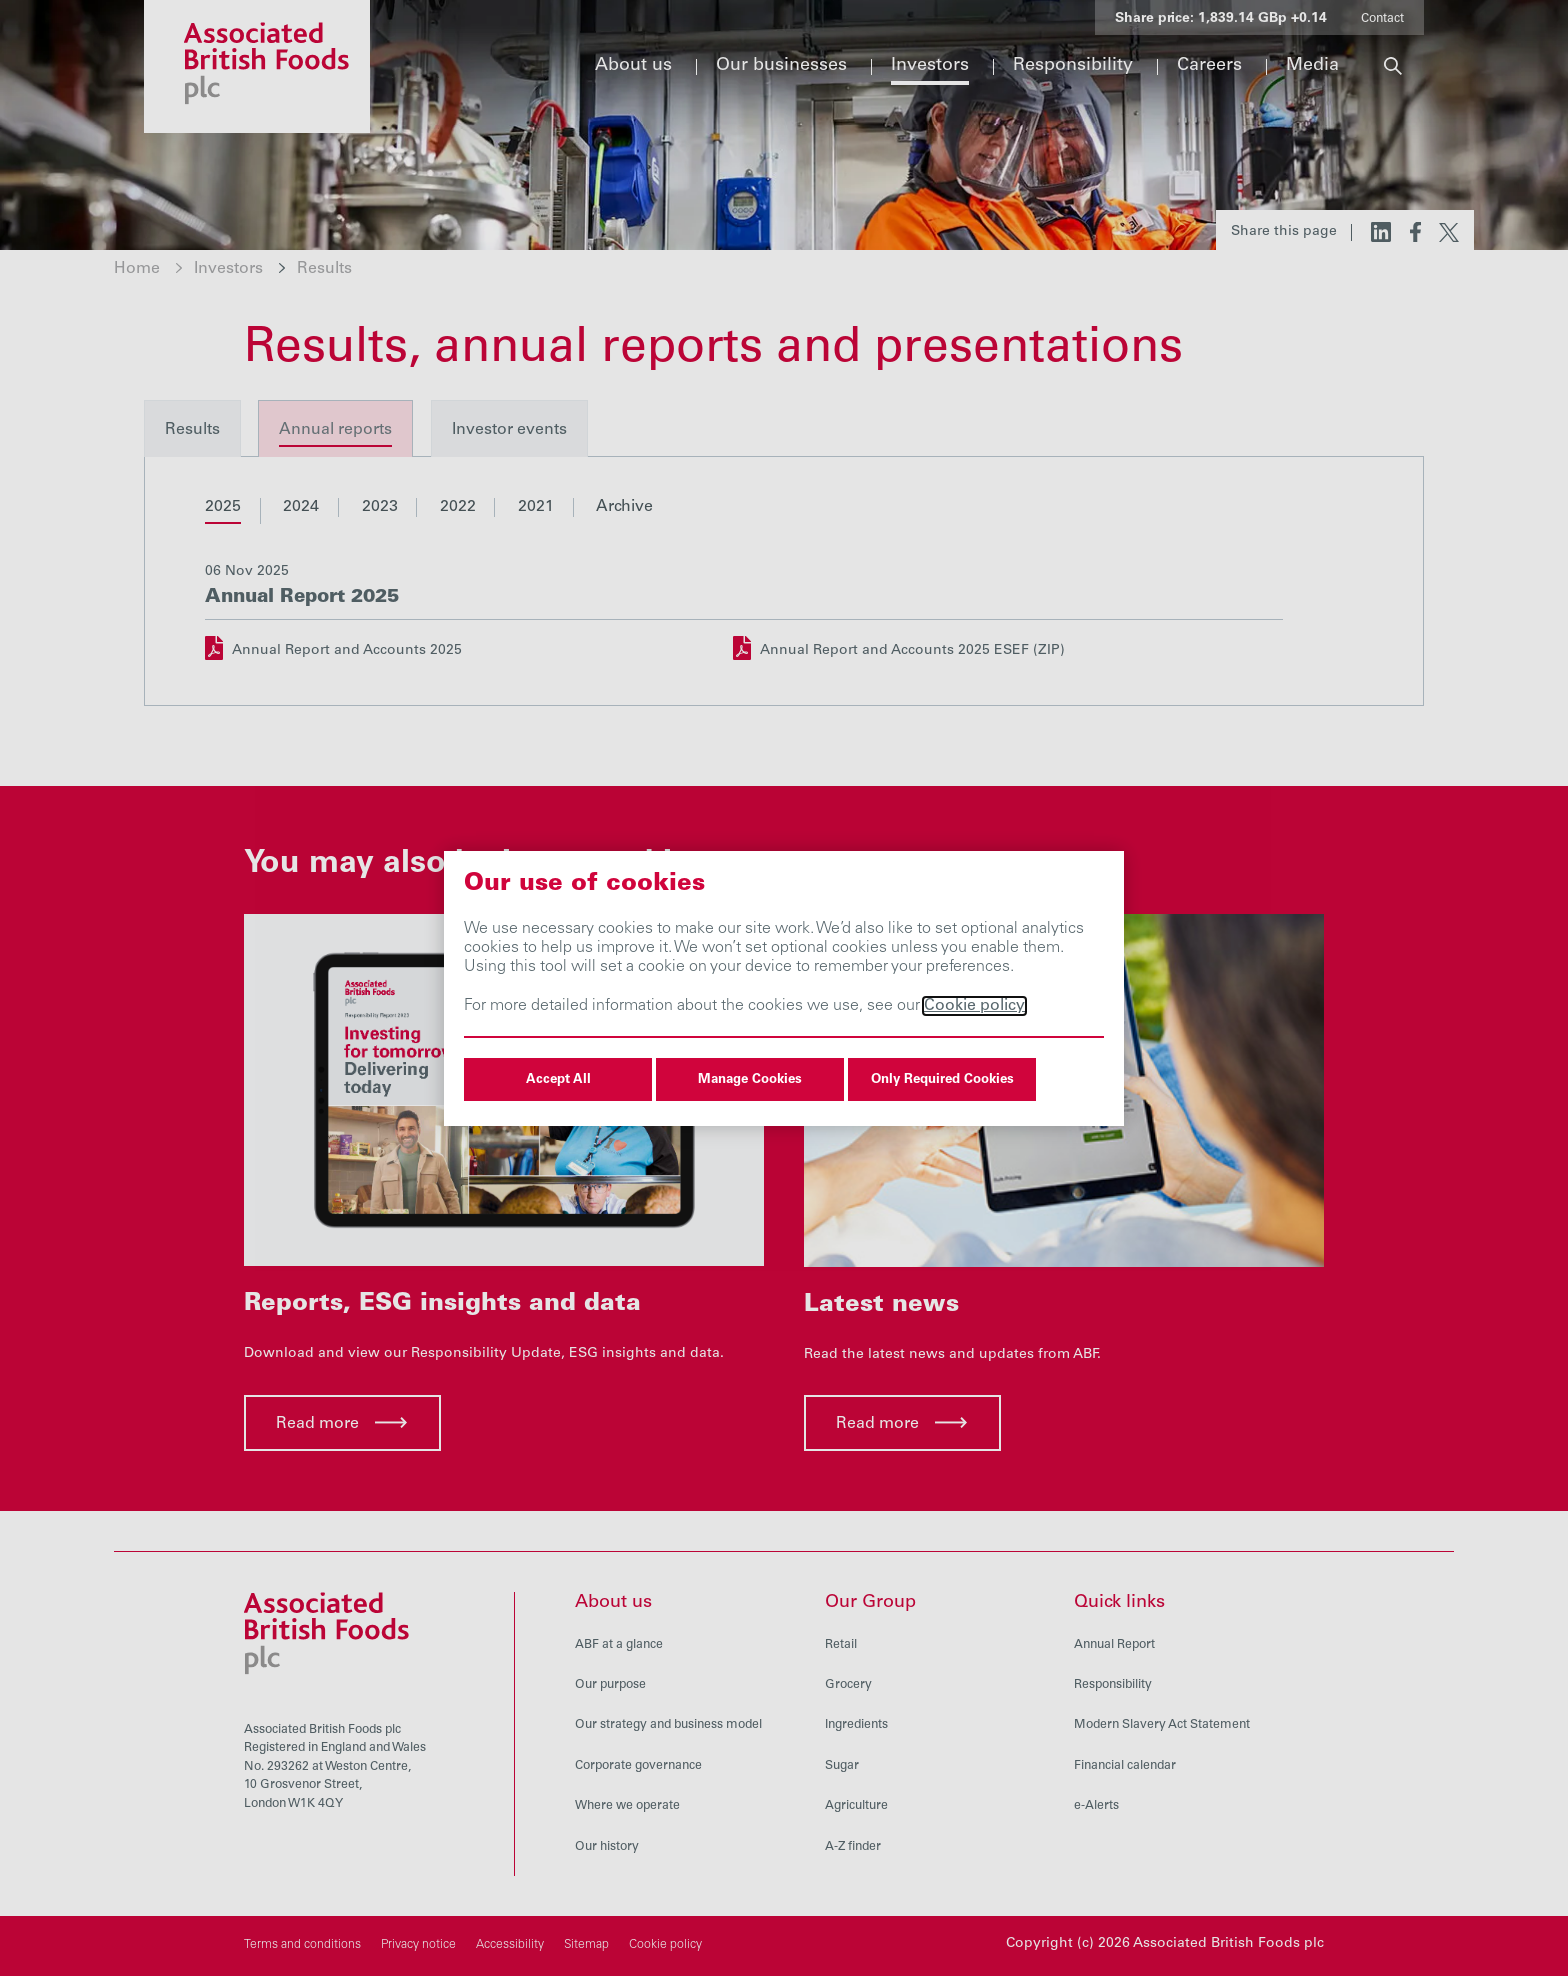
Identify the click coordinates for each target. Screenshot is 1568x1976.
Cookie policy (974, 1006)
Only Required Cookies (942, 1080)
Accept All (558, 1080)
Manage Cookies (750, 1080)
